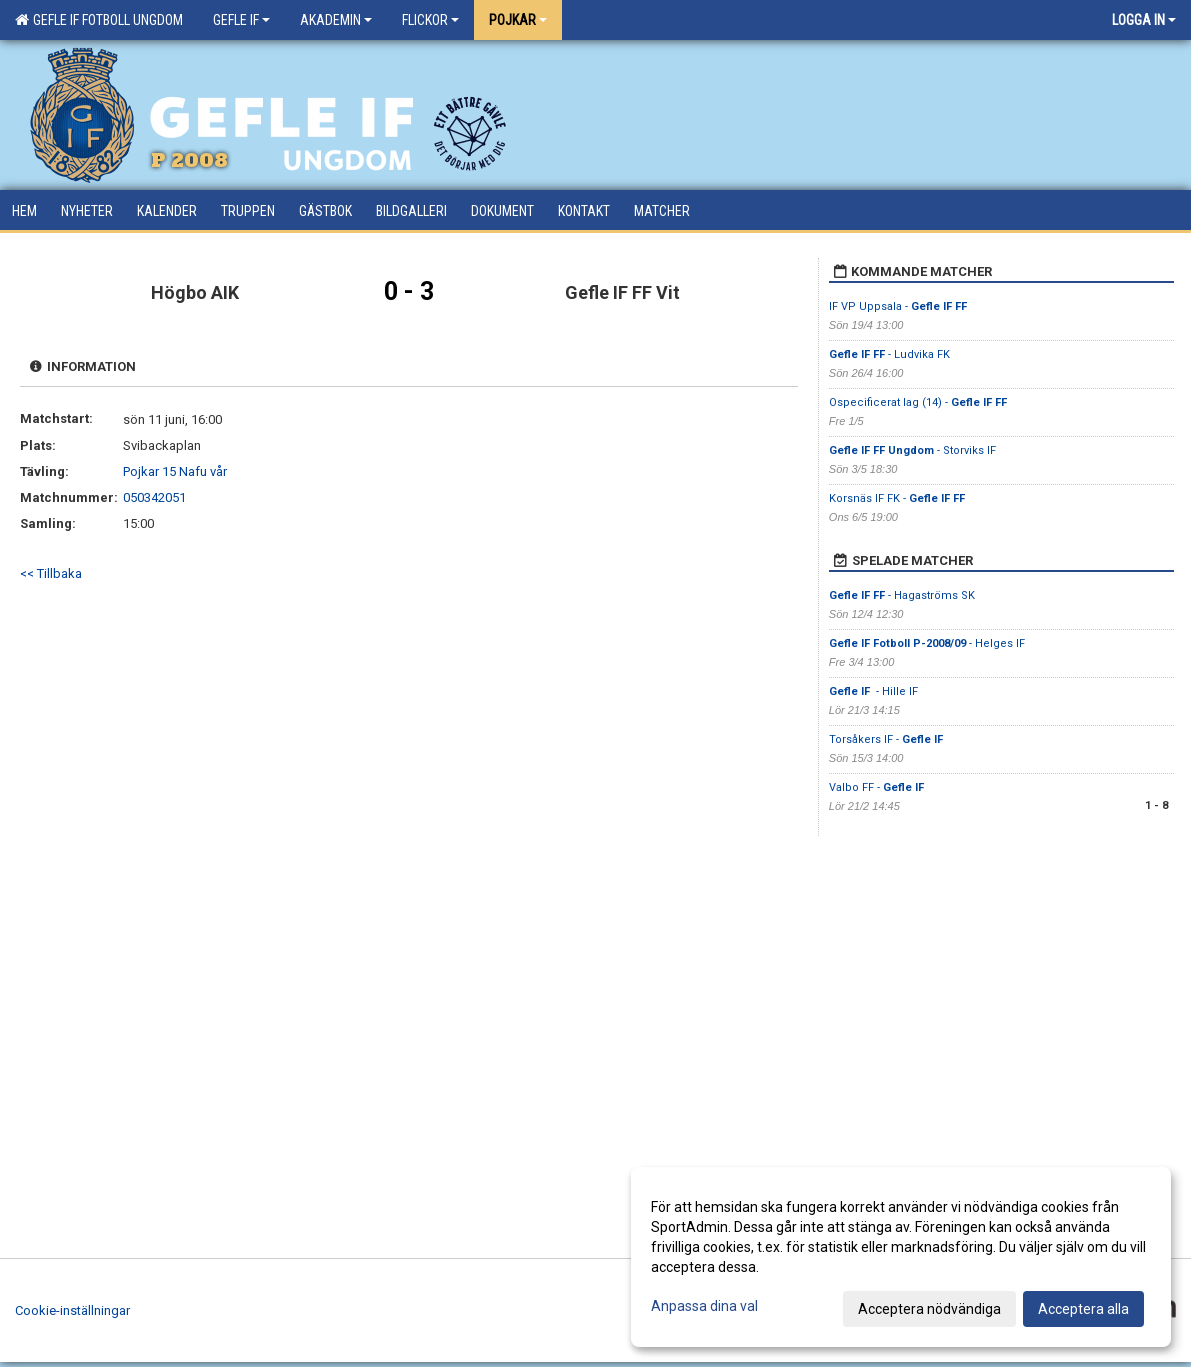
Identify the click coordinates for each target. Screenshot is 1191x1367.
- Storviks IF (912, 450)
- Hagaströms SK (902, 595)
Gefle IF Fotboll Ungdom (99, 20)
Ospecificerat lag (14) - (918, 402)
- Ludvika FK (889, 354)
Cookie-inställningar (72, 1310)
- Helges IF (927, 643)
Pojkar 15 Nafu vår (175, 471)
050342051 (154, 497)
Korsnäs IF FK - (897, 498)
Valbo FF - (876, 787)
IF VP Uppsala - (898, 306)
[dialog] (901, 1257)
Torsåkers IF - (886, 739)
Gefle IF (241, 20)
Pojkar (518, 20)
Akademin (336, 20)
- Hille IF (875, 691)
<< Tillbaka (51, 573)
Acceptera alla (1083, 1309)
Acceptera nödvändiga (929, 1309)
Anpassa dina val (704, 1306)
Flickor (430, 20)
